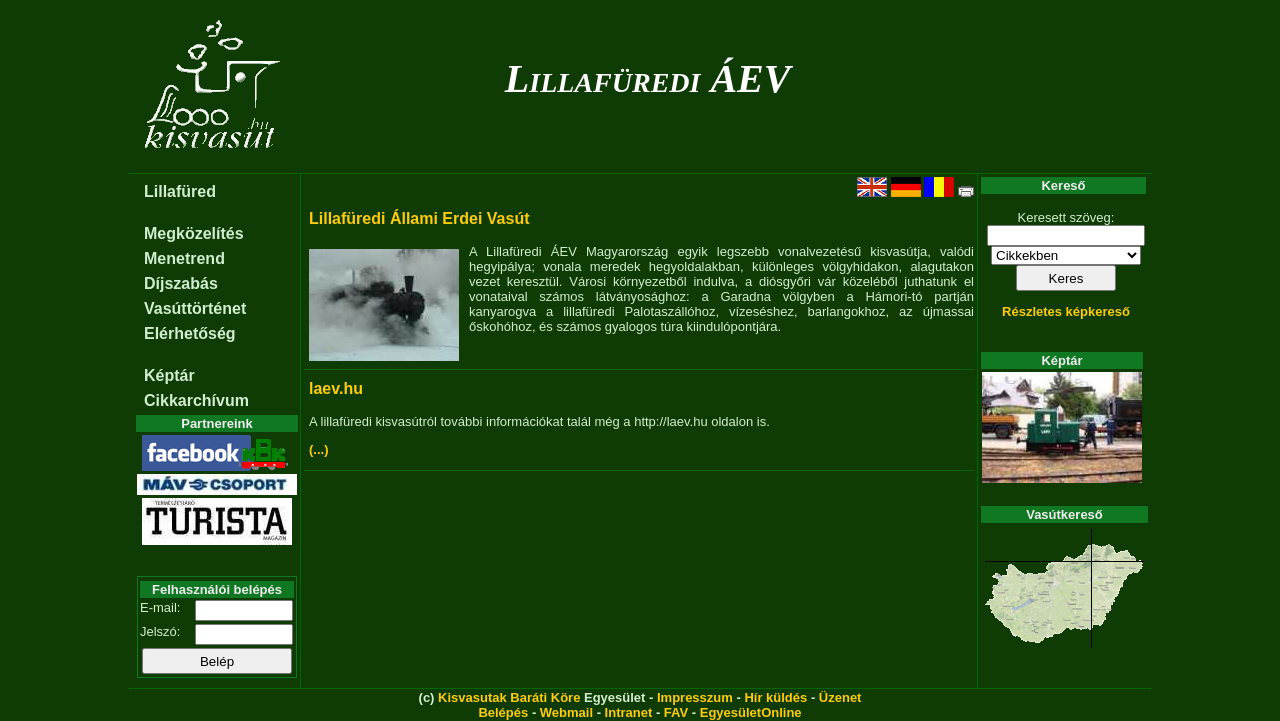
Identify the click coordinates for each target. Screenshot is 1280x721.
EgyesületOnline (751, 712)
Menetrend (184, 258)
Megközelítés (194, 233)
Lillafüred (180, 191)
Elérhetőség (190, 333)
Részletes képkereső (1066, 311)
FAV (676, 712)
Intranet (629, 712)
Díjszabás (181, 283)
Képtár (169, 375)
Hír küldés (775, 697)
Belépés (503, 712)
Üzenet (840, 697)
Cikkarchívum (196, 400)
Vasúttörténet (195, 308)
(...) (319, 449)
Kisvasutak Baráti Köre (509, 697)
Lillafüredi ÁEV (648, 78)
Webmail (566, 712)
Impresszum (695, 697)
